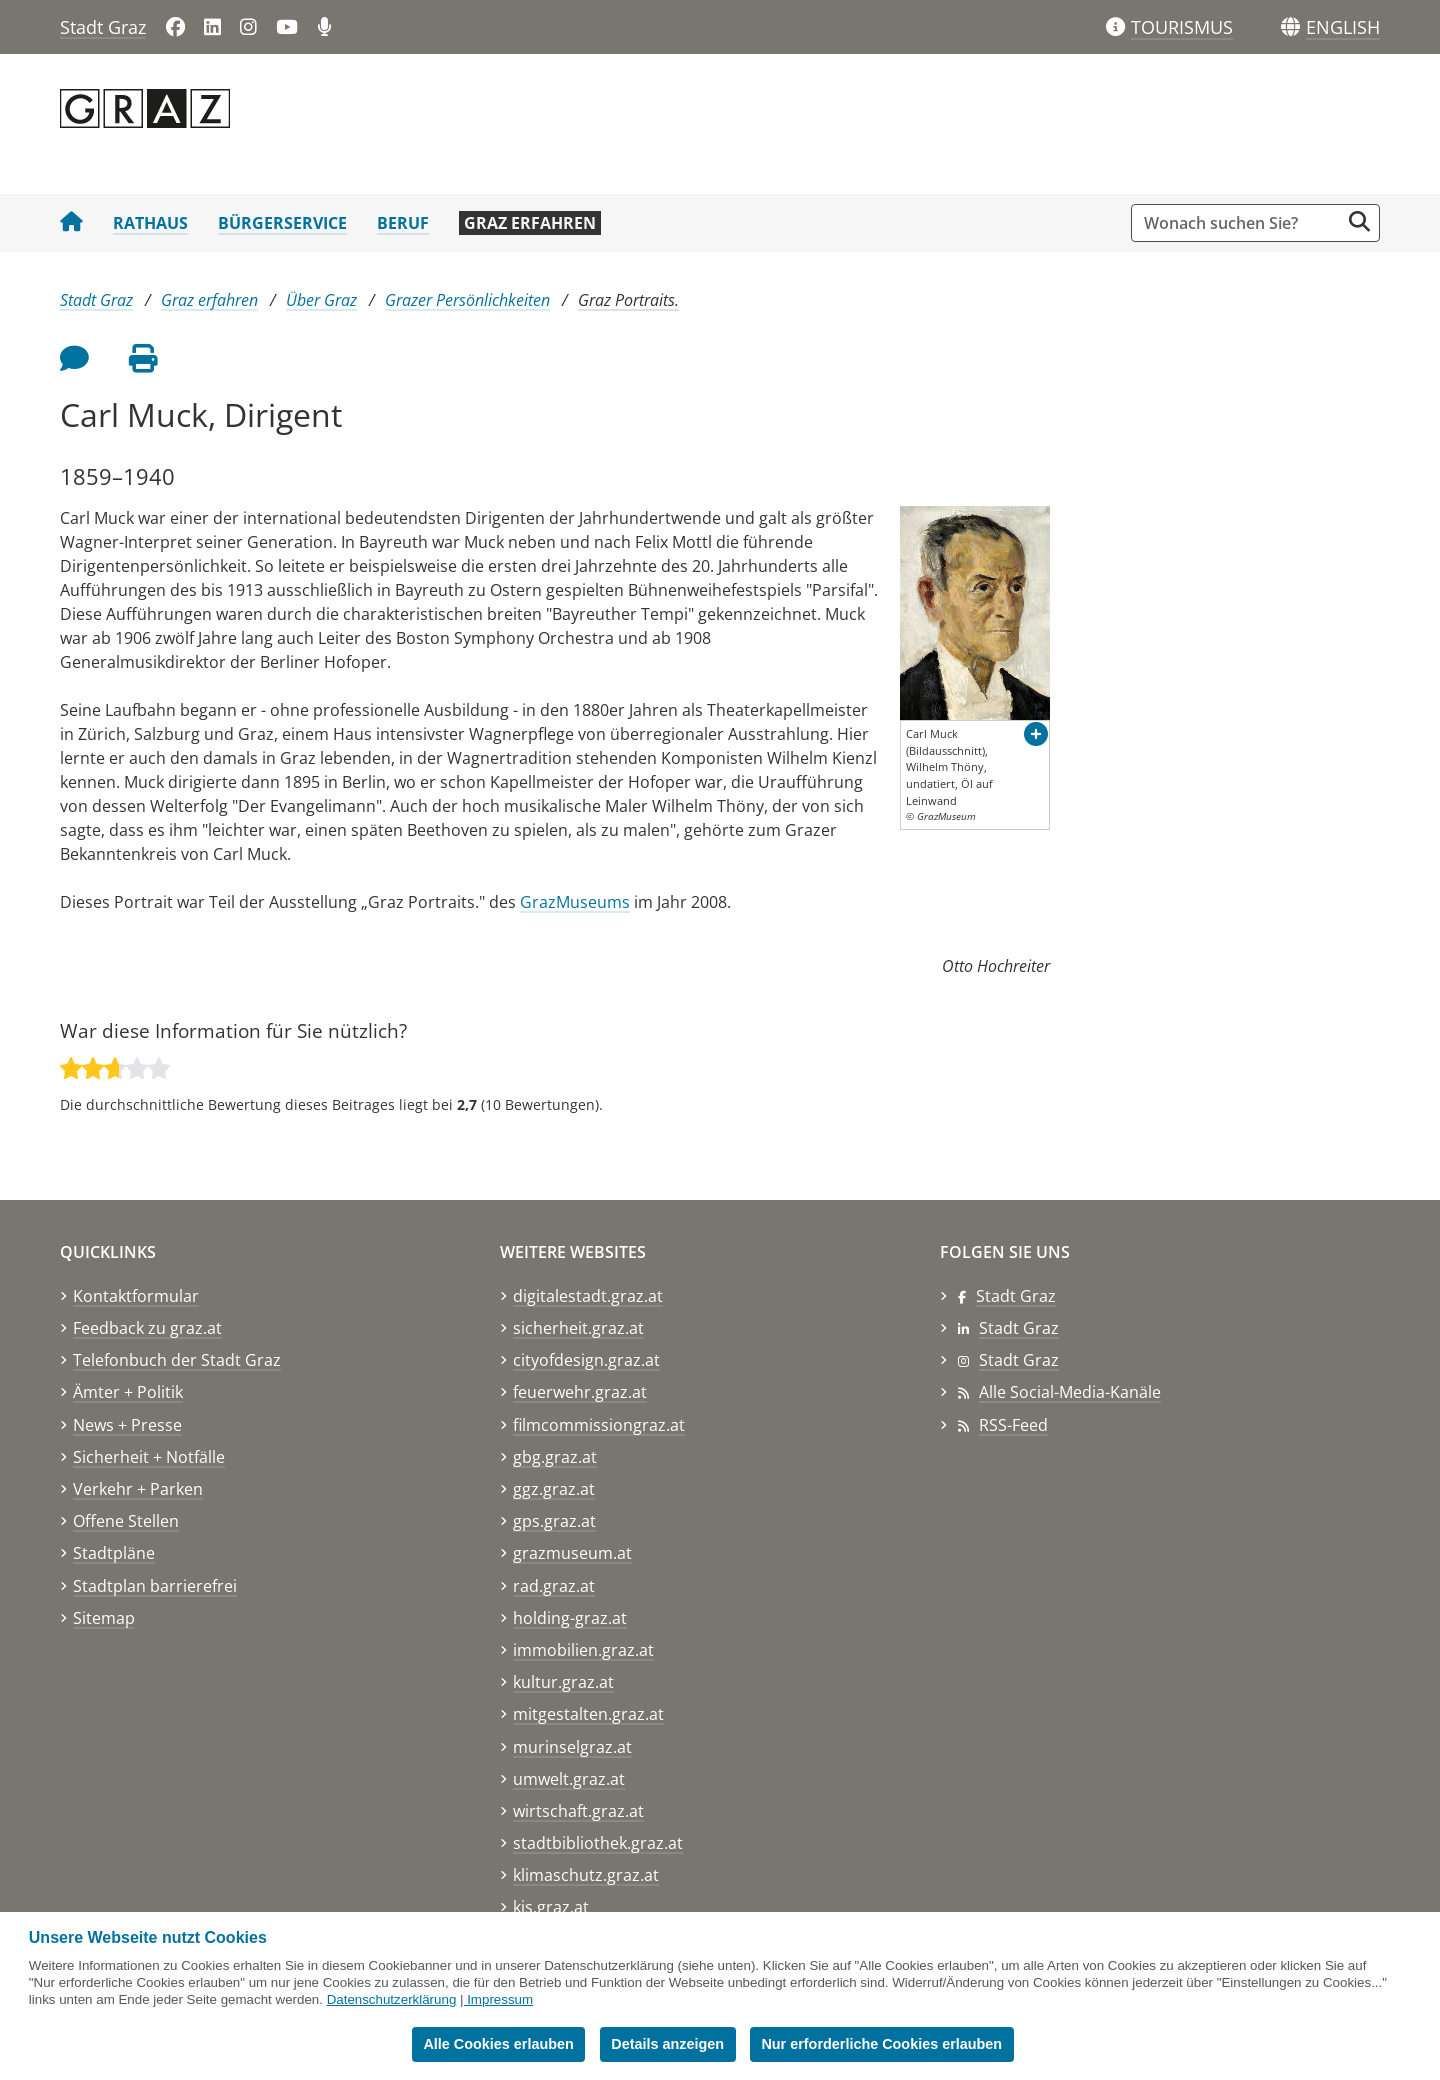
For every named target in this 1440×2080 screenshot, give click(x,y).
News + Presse (127, 1425)
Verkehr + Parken (138, 1489)
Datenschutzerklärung (392, 1999)
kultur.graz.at (563, 1682)
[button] (1343, 28)
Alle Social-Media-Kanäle (1070, 1392)
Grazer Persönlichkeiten (467, 300)
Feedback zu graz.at (147, 1328)
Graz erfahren (530, 223)
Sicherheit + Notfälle (149, 1457)
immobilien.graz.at (583, 1650)
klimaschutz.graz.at (586, 1875)
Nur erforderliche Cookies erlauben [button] (881, 2044)
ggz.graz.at (554, 1489)
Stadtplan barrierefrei (155, 1586)
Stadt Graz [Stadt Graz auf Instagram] (1019, 1360)
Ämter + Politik (128, 1392)
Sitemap (104, 1618)
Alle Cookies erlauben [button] (498, 2044)
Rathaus (150, 223)
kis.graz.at (551, 1907)
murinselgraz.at (572, 1747)
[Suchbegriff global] (1240, 223)
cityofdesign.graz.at (586, 1360)
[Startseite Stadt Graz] (71, 223)
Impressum (500, 1999)
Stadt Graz (103, 27)
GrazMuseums (575, 902)
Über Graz (321, 300)
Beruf (403, 223)
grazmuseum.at (572, 1553)
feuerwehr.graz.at (580, 1392)
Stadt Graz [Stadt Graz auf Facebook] (1016, 1296)
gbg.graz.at (555, 1457)
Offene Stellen (126, 1521)
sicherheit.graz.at (578, 1328)
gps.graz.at (554, 1521)
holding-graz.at (570, 1618)
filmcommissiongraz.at (599, 1425)
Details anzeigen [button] (667, 2044)
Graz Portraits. (628, 300)
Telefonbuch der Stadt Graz (177, 1360)
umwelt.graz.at (569, 1779)
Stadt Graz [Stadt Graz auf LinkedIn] (1019, 1328)
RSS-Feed (1013, 1425)
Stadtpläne (114, 1553)
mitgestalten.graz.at (588, 1714)
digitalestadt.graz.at (588, 1296)
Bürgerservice (282, 223)
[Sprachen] (1290, 27)
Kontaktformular (136, 1296)
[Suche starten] (1359, 221)
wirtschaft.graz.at (578, 1811)
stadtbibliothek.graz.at (598, 1843)
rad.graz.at (554, 1586)
